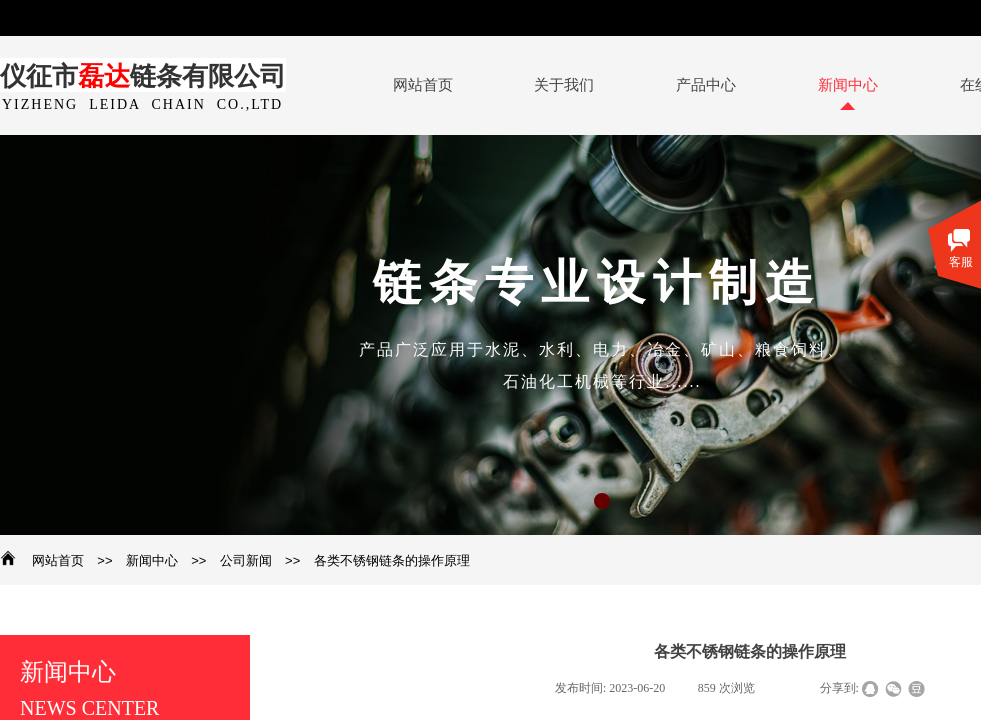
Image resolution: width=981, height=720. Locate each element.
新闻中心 (152, 560)
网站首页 (58, 560)
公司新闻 (246, 560)
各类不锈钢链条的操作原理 (392, 560)
